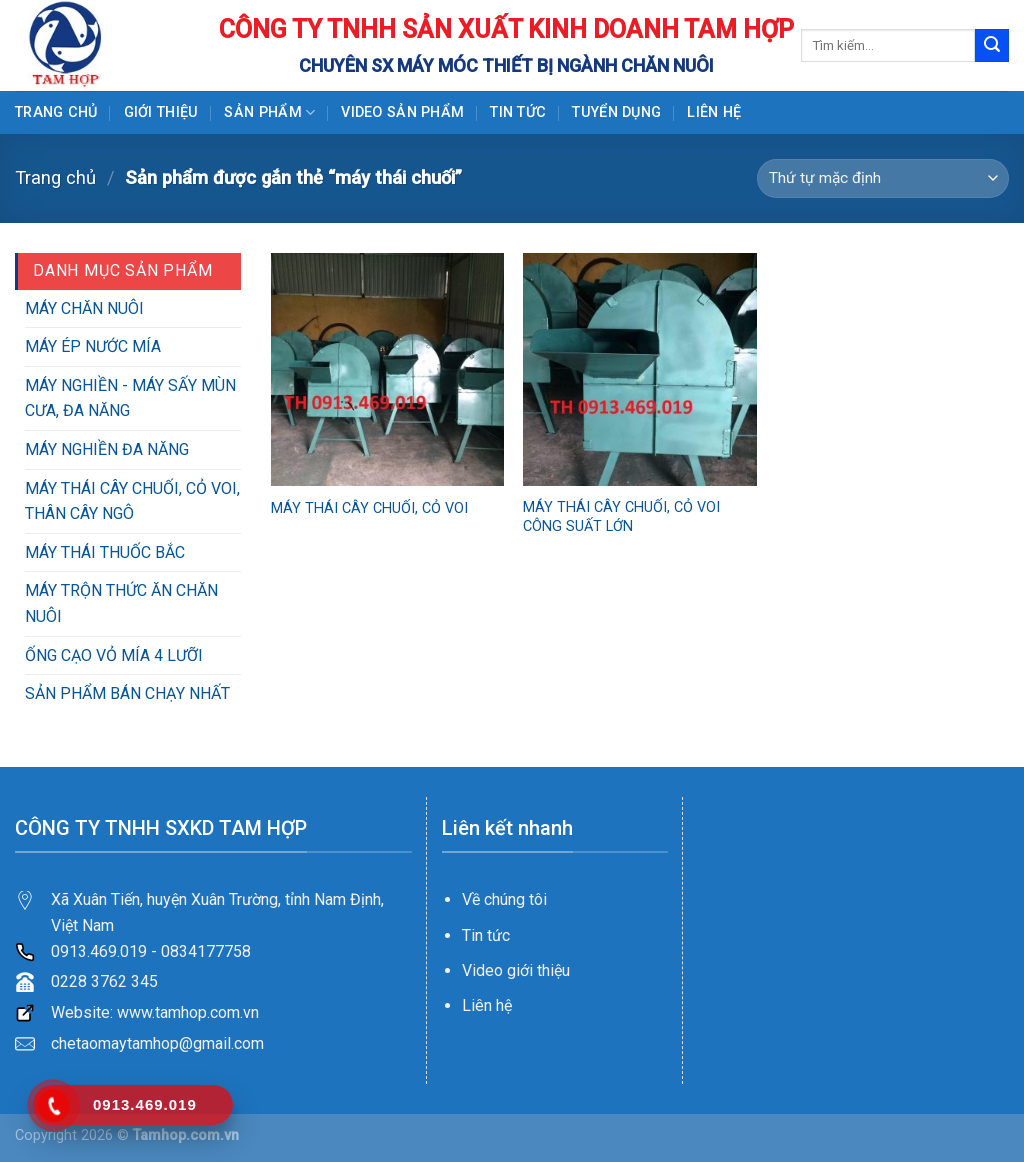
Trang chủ (56, 112)
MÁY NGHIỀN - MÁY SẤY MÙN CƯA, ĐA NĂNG (130, 398)
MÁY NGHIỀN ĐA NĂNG (107, 449)
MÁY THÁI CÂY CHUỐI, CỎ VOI (369, 508)
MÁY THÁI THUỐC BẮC (105, 552)
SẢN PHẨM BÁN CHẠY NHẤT (127, 693)
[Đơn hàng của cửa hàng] (883, 178)
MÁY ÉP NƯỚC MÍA (93, 346)
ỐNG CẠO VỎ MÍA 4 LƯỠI (114, 655)
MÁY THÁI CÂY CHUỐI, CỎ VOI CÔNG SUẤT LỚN (621, 517)
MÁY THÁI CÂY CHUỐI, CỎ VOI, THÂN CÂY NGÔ (132, 501)
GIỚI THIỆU (161, 112)
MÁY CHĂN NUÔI (84, 308)
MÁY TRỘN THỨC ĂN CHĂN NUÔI (121, 603)
